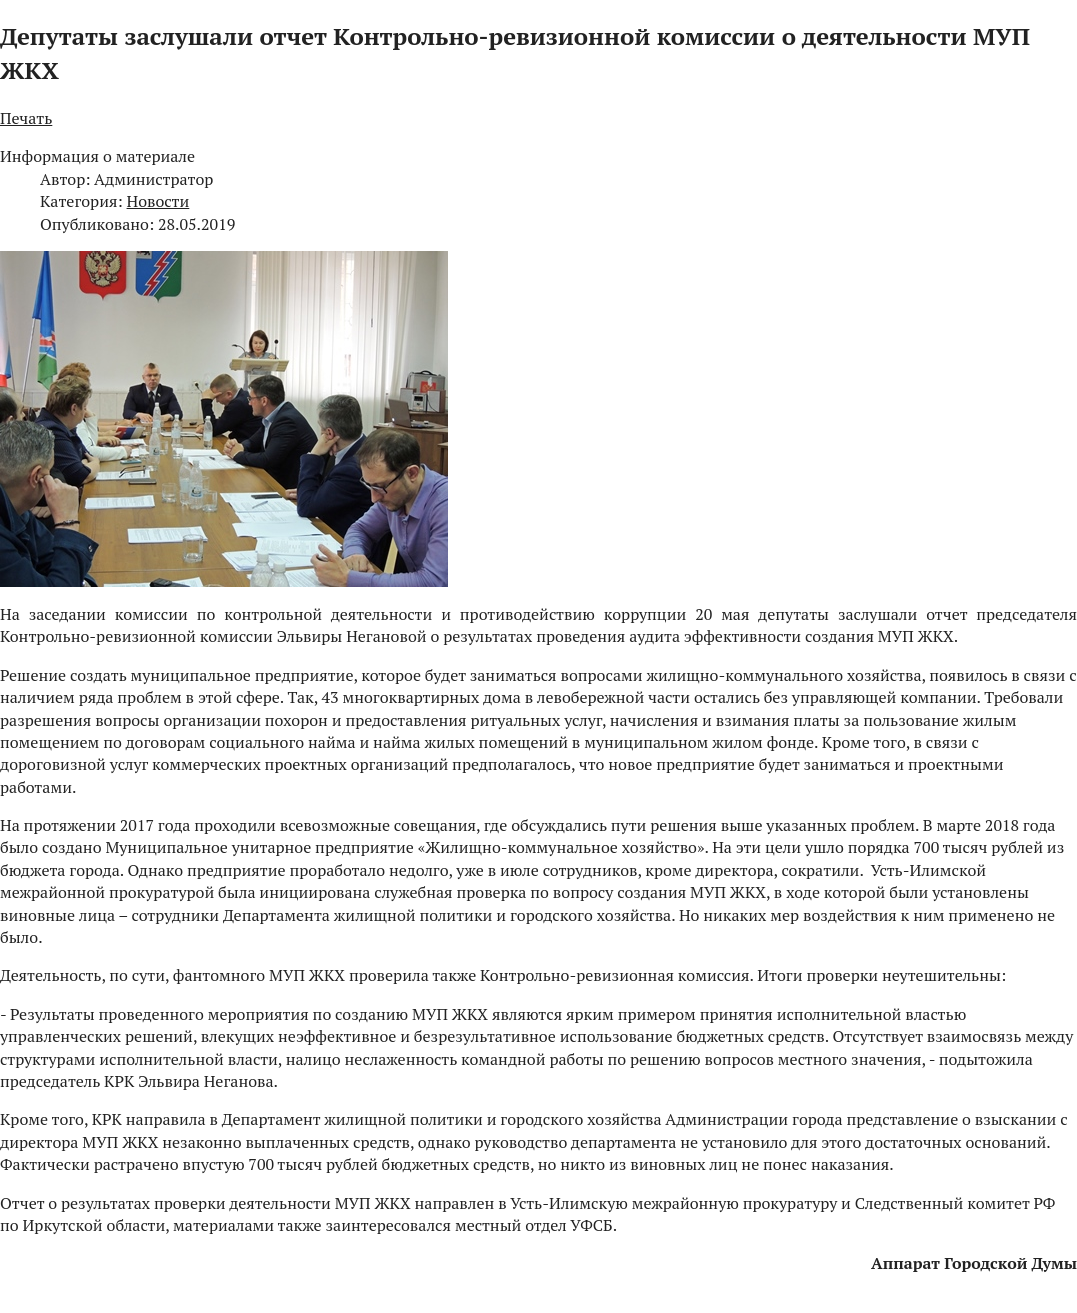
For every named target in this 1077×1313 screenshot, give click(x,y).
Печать (26, 118)
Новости (158, 201)
